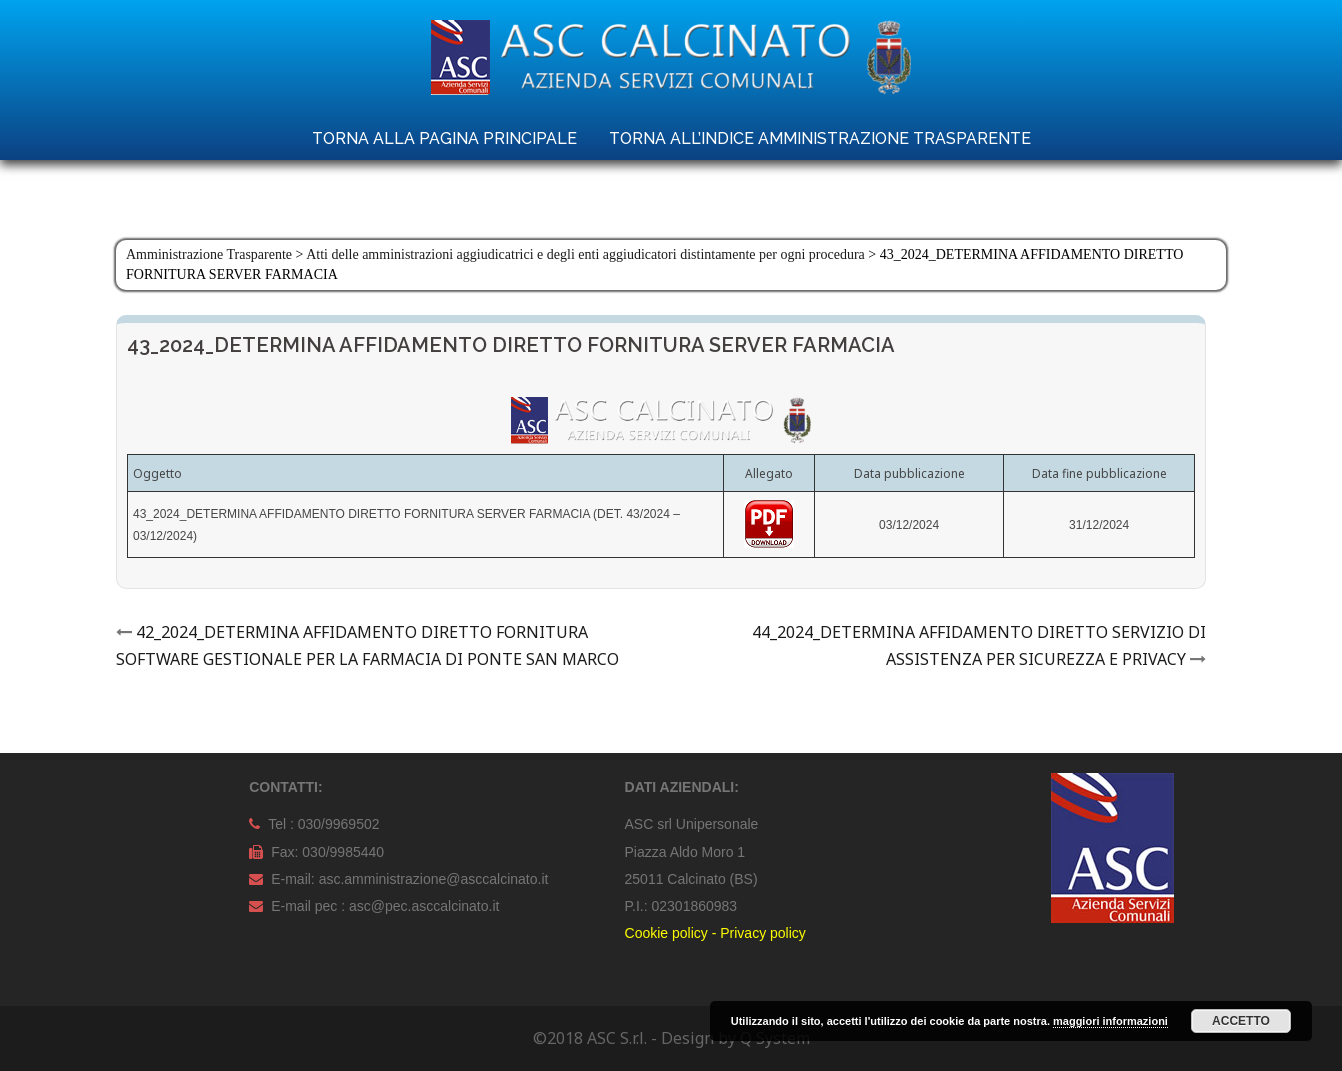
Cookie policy (666, 933)
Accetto (1241, 1021)
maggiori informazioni (1110, 1021)
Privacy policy (763, 933)
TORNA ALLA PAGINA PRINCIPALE (444, 138)
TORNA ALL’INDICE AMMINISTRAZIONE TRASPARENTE (820, 138)
